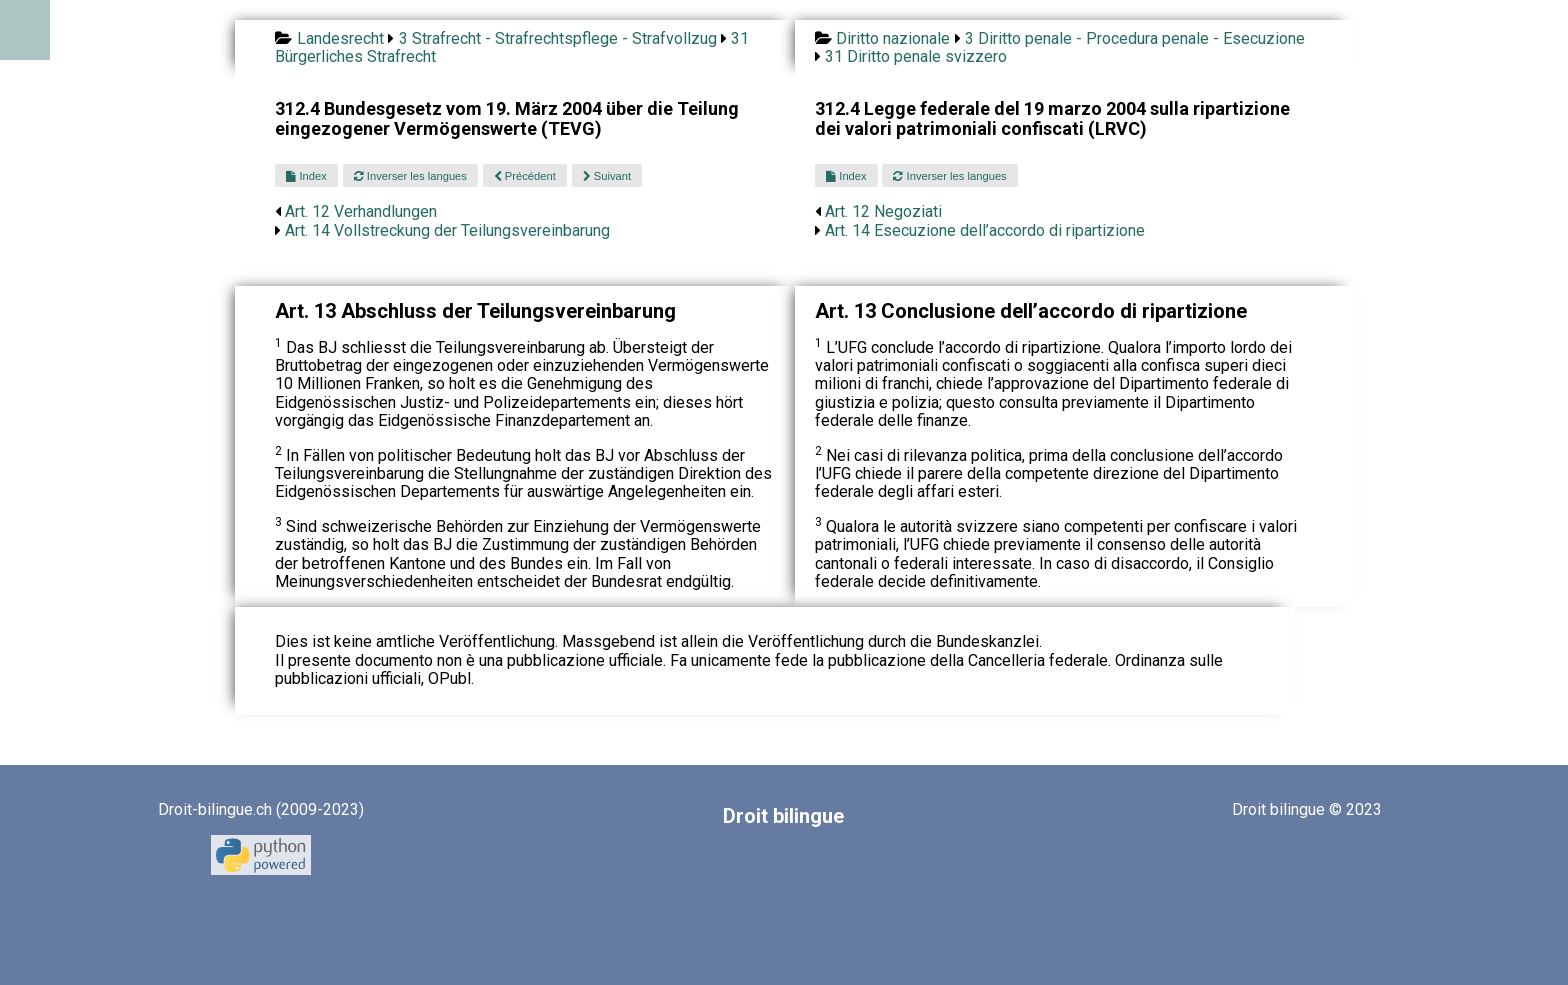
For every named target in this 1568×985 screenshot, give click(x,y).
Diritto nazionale (893, 38)
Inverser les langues (410, 176)
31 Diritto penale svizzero (916, 56)
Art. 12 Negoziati (883, 211)
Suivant (607, 176)
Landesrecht (340, 38)
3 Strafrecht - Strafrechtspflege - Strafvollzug (558, 38)
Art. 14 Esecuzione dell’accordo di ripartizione (985, 230)
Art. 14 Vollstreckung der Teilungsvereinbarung (447, 230)
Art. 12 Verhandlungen (361, 211)
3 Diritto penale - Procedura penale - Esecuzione (1135, 38)
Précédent (525, 176)
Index (306, 176)
